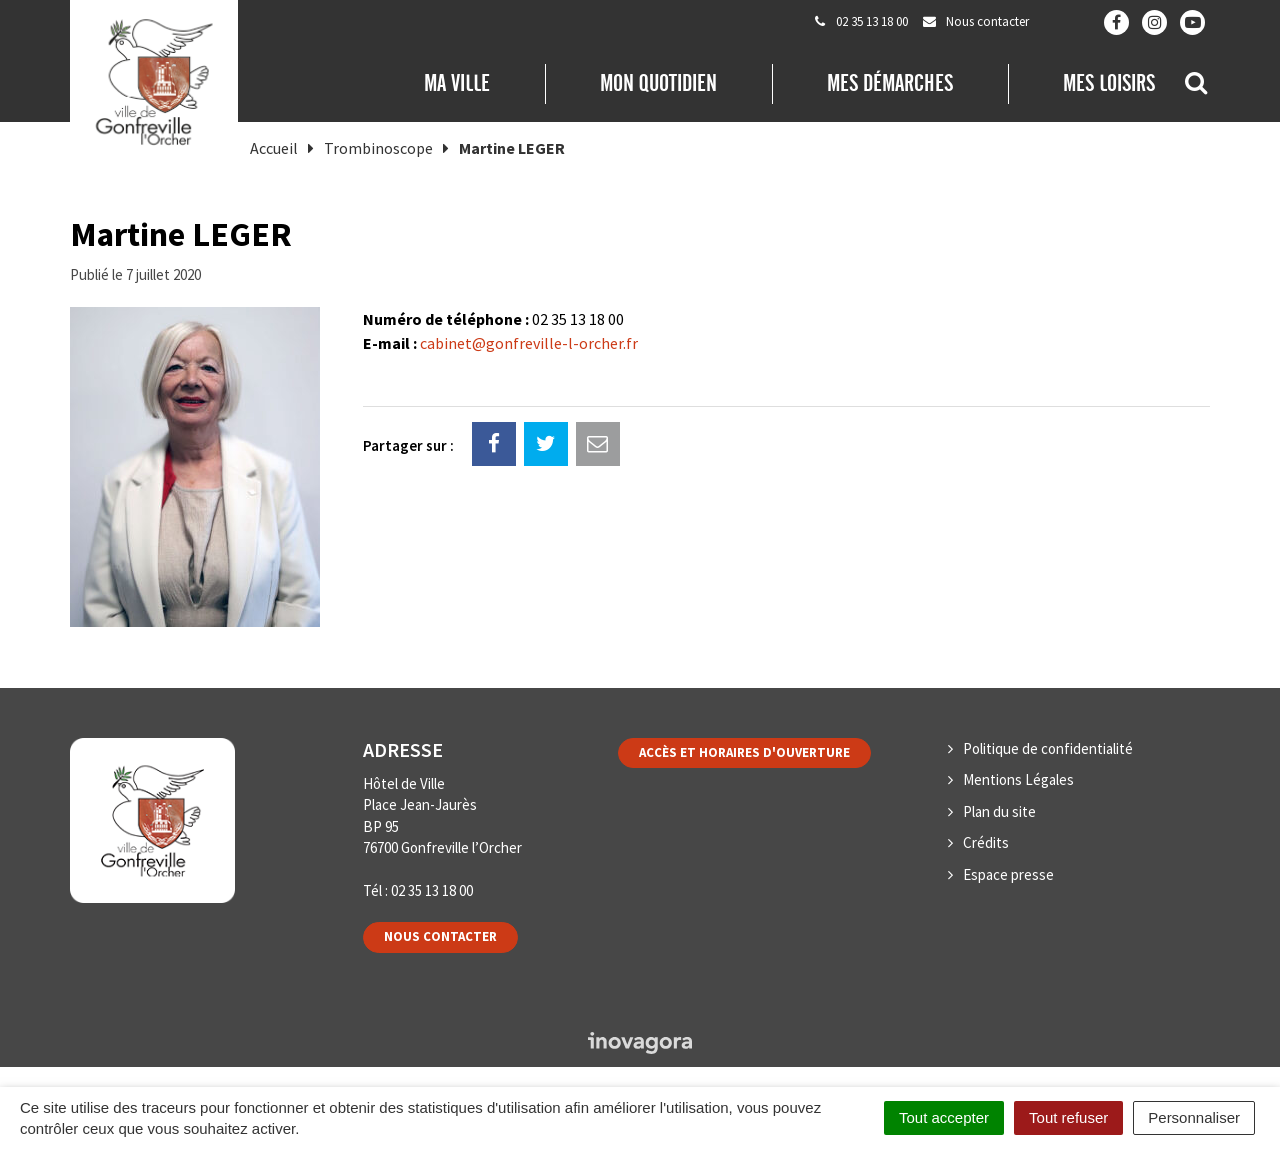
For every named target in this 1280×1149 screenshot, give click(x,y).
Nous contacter (440, 936)
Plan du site (999, 811)
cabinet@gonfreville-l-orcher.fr (529, 343)
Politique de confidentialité (1048, 748)
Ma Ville (457, 83)
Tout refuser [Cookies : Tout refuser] (1068, 1117)
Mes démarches (890, 83)
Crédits (986, 842)
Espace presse (1008, 874)
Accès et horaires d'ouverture (744, 752)
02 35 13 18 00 (432, 890)
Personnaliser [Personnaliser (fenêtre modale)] (1194, 1117)
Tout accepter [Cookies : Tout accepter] (944, 1117)
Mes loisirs (1109, 83)
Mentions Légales (1018, 779)
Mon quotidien (658, 83)
